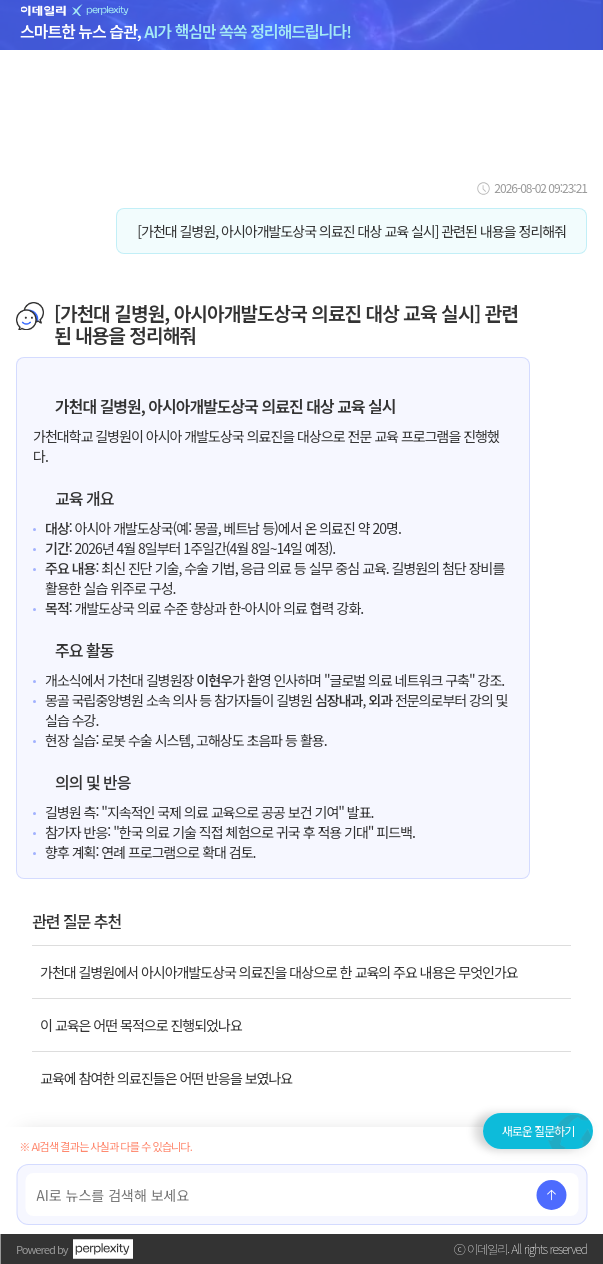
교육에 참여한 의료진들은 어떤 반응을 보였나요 (166, 1078)
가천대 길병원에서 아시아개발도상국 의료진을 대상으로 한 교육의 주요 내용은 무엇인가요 (279, 972)
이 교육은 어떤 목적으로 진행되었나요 (141, 1025)
